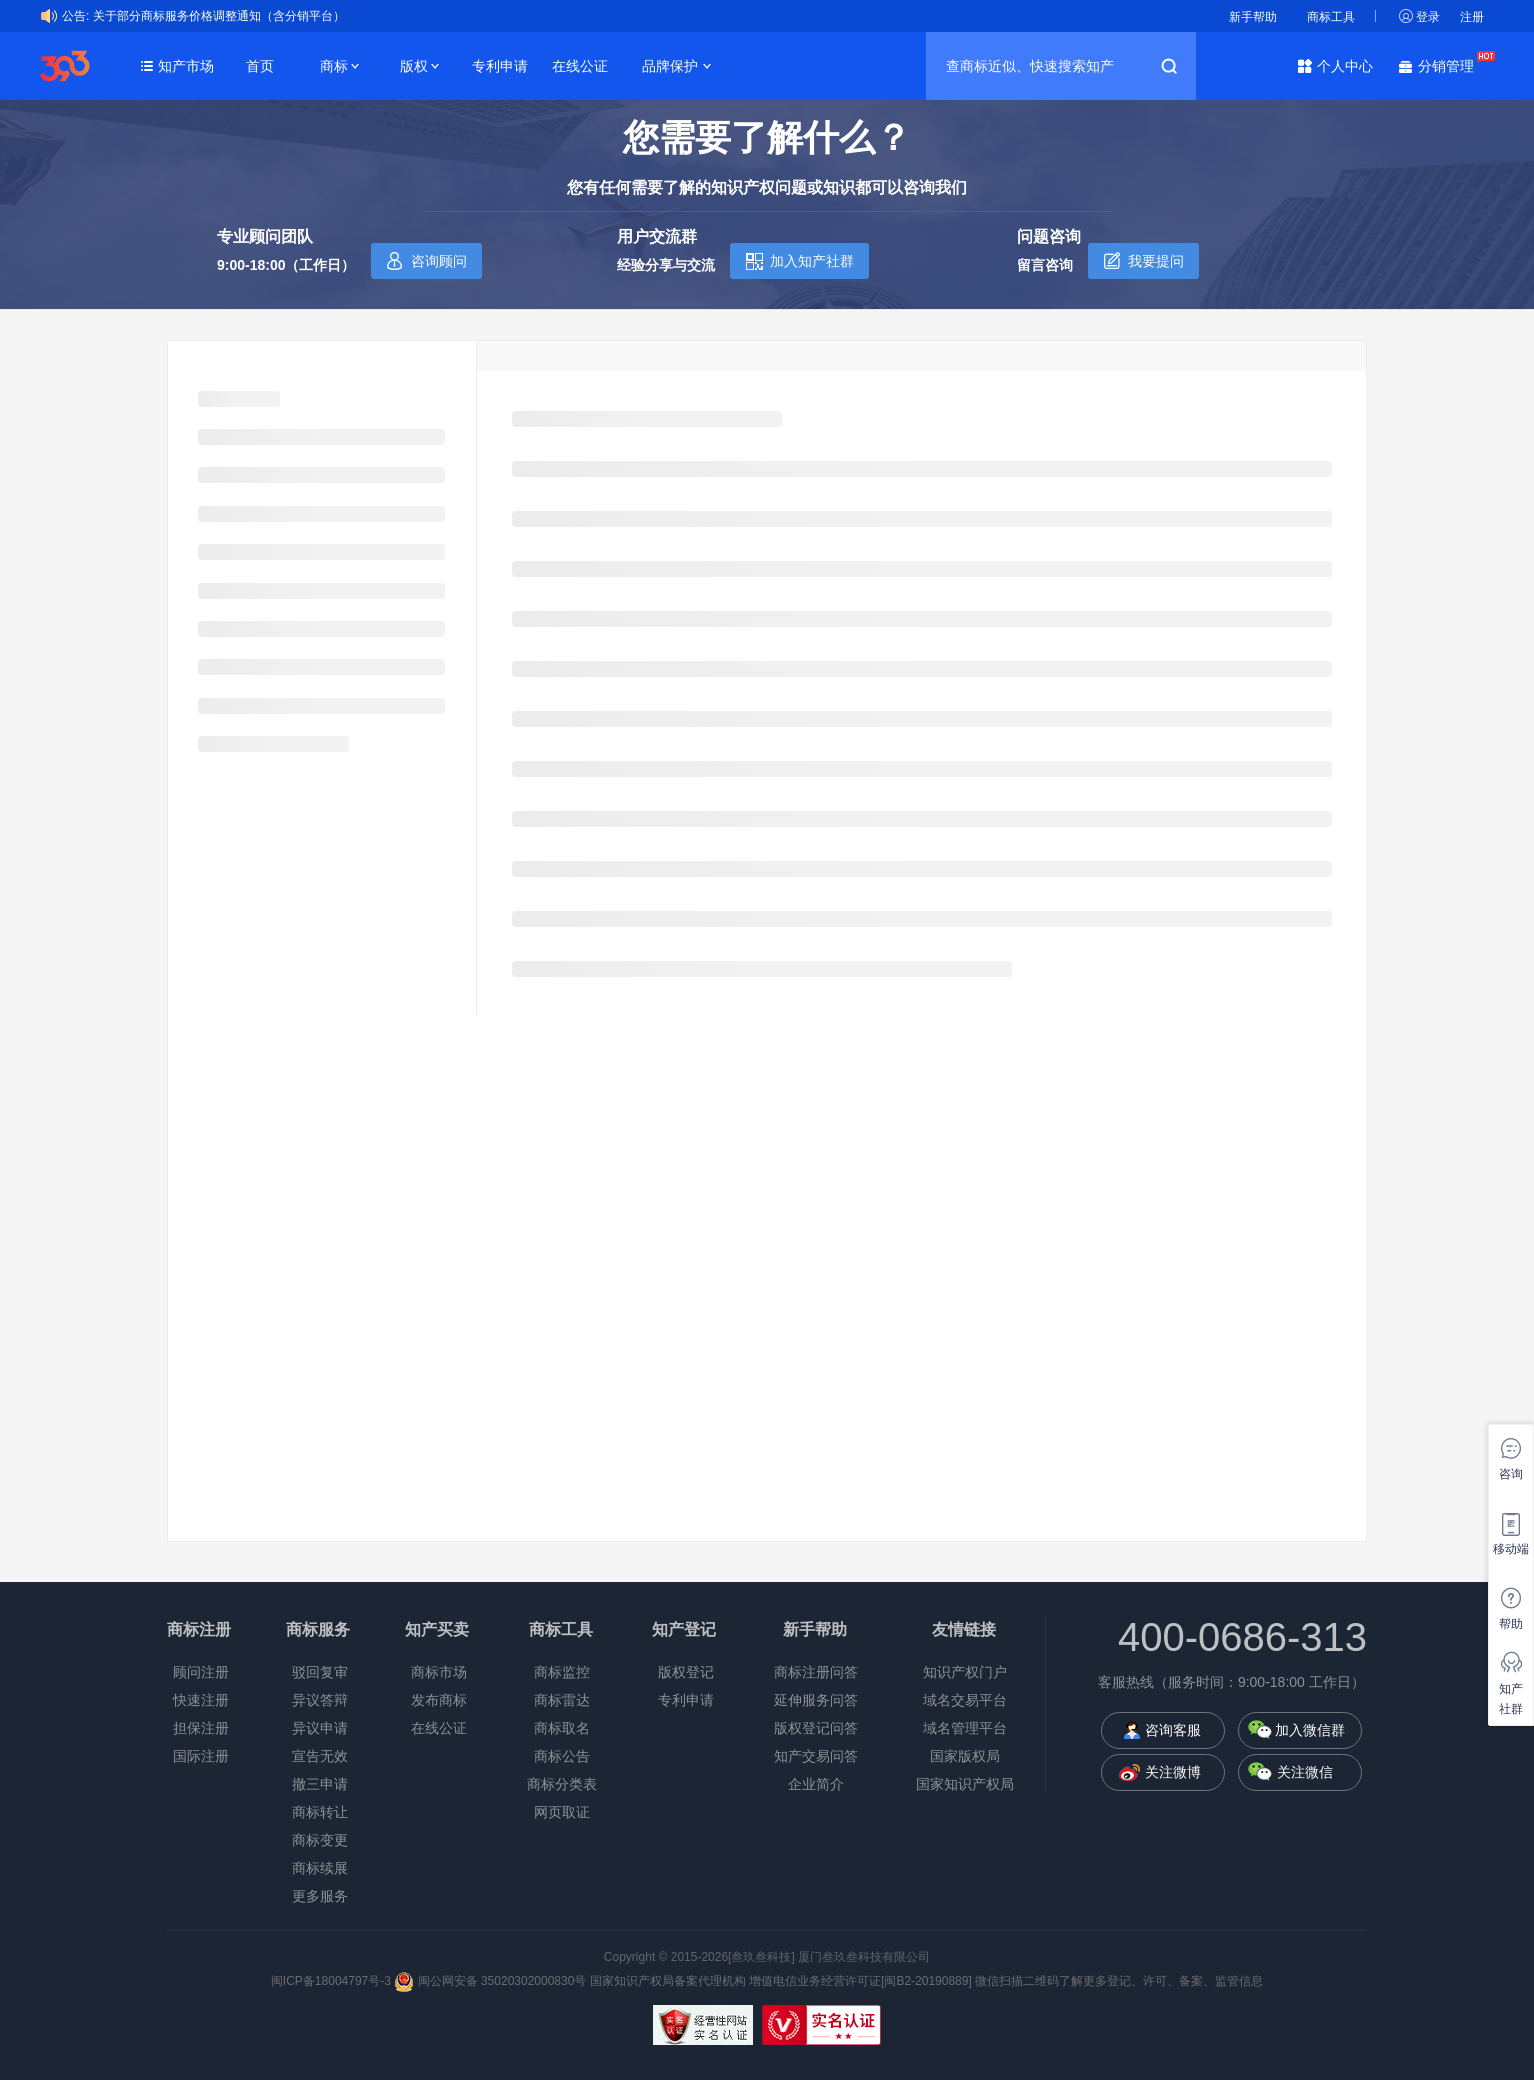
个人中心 (1345, 66)
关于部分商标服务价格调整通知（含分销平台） (219, 16)
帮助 (1511, 1624)
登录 (1428, 17)
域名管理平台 (965, 1728)
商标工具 (1331, 17)
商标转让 (320, 1812)
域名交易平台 (965, 1700)
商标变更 (320, 1840)
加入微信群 (1310, 1730)
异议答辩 (320, 1700)
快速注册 (201, 1700)
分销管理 (1451, 64)
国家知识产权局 (965, 1784)
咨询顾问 (439, 261)
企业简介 (816, 1784)
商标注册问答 (816, 1672)
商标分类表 (562, 1784)
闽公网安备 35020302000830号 (490, 1981)
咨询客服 (1173, 1730)
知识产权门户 (965, 1672)
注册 (1472, 17)
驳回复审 (320, 1672)
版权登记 (686, 1672)
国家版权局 (965, 1756)
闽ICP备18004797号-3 (332, 1981)
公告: (75, 16)
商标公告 (562, 1756)
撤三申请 (320, 1784)
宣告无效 (320, 1756)
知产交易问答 (816, 1756)
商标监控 (562, 1672)
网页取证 (562, 1812)
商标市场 (439, 1672)
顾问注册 (201, 1672)
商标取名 (562, 1728)
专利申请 (500, 66)
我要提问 (1156, 261)
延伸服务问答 (816, 1700)
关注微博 (1173, 1772)
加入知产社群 (812, 261)
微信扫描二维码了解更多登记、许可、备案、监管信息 (1119, 1981)
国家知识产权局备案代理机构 (668, 1981)
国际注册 (201, 1756)
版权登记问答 (816, 1728)
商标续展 (320, 1868)
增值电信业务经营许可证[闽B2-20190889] (860, 1981)
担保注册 (201, 1728)
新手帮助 (1253, 17)
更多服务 (320, 1896)
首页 (260, 66)
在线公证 (580, 66)
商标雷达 (562, 1700)
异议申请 (320, 1728)
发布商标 (439, 1700)
